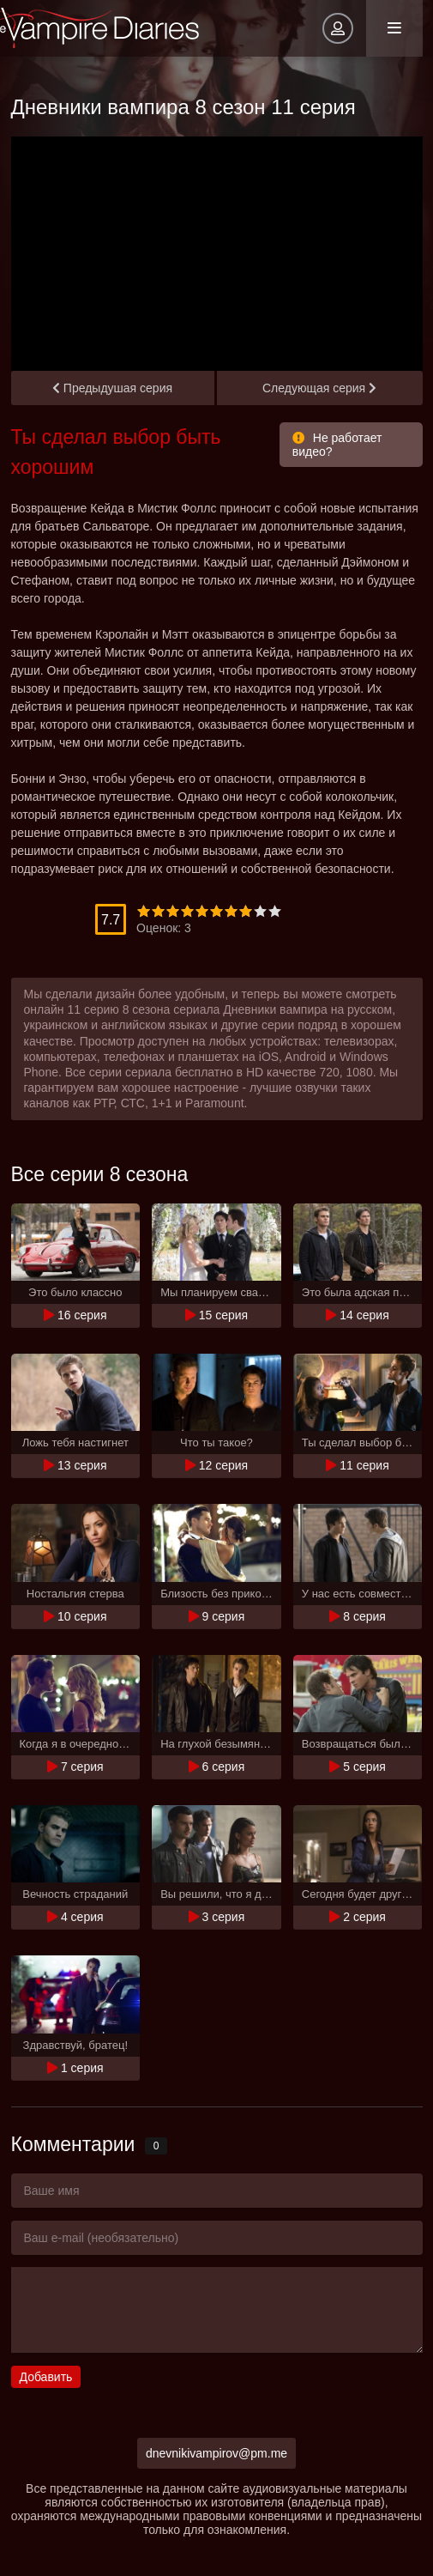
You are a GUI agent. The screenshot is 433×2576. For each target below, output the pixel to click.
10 (275, 911)
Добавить (46, 2377)
